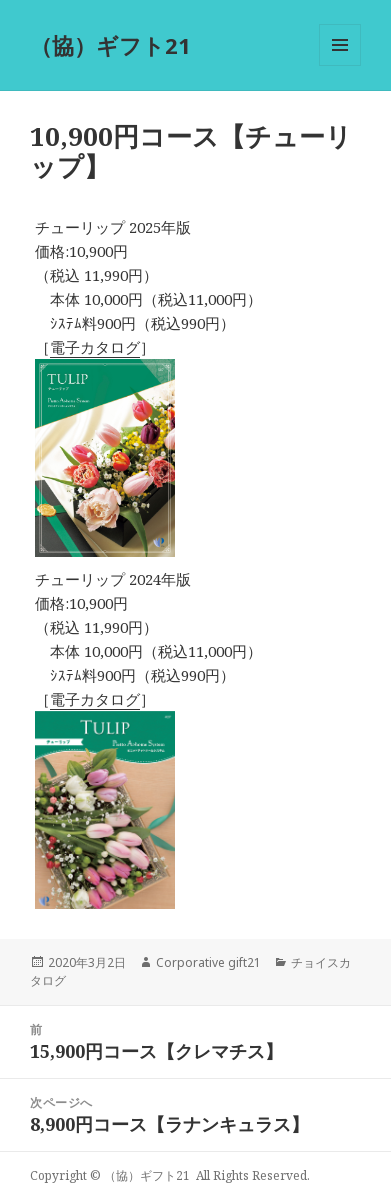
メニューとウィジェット (340, 65)
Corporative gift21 (208, 962)
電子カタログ (95, 347)
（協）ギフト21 (110, 45)
